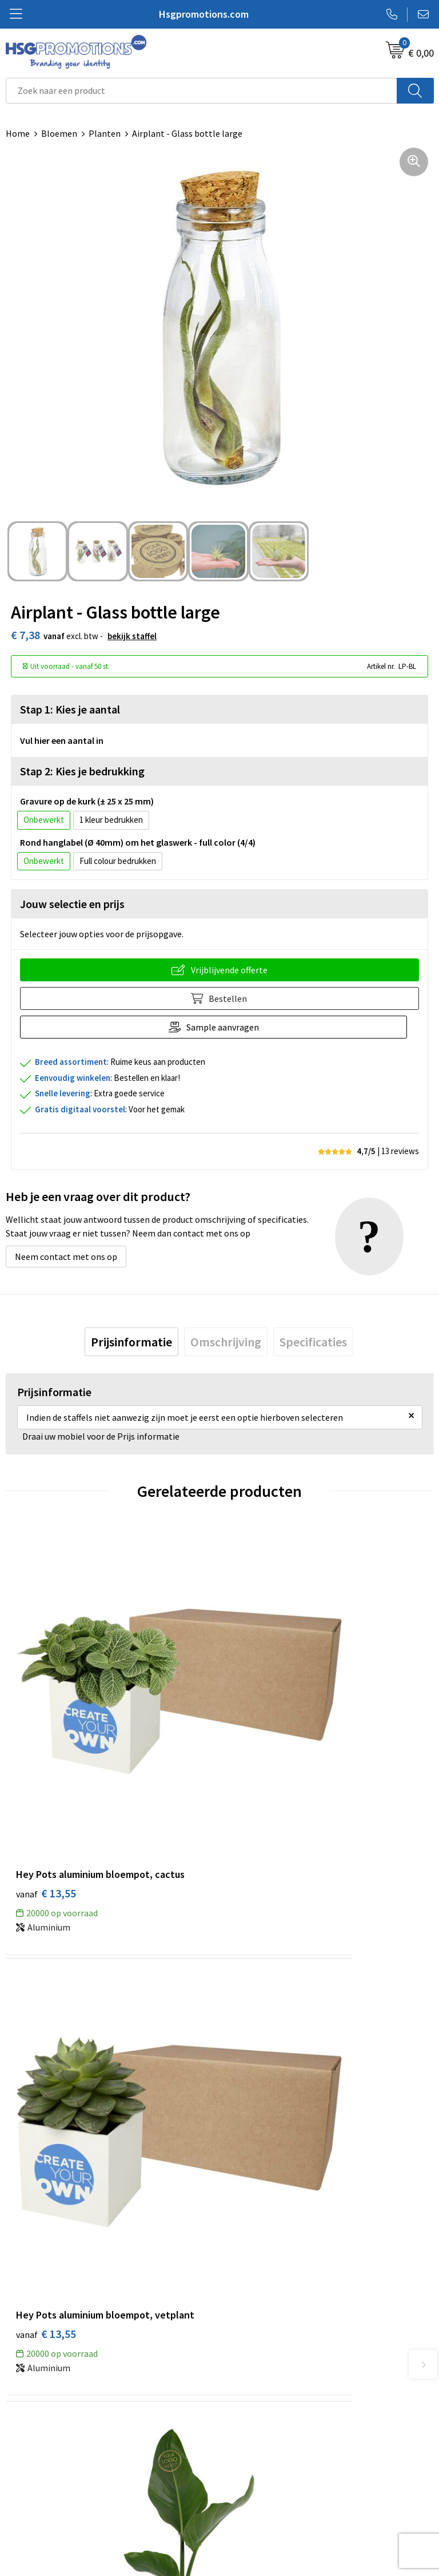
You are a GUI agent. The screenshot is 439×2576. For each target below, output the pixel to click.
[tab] (131, 1341)
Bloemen (59, 133)
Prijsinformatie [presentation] (131, 1342)
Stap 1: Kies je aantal (70, 709)
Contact (22, 2452)
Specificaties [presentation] (313, 1342)
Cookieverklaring (258, 2469)
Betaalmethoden (39, 2469)
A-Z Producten (253, 2303)
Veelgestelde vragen (265, 2286)
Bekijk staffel (132, 636)
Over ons (242, 2269)
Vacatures (25, 2504)
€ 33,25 (46, 2069)
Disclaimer (246, 2504)
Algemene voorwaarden (271, 2452)
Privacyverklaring (259, 2486)
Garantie (23, 2486)
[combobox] (201, 91)
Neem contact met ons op (66, 1256)
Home (18, 133)
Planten (105, 133)
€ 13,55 (46, 1759)
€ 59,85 (260, 2069)
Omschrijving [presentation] (225, 1342)
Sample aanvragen (229, 1027)
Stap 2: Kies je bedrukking (82, 771)
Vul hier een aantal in (61, 740)
